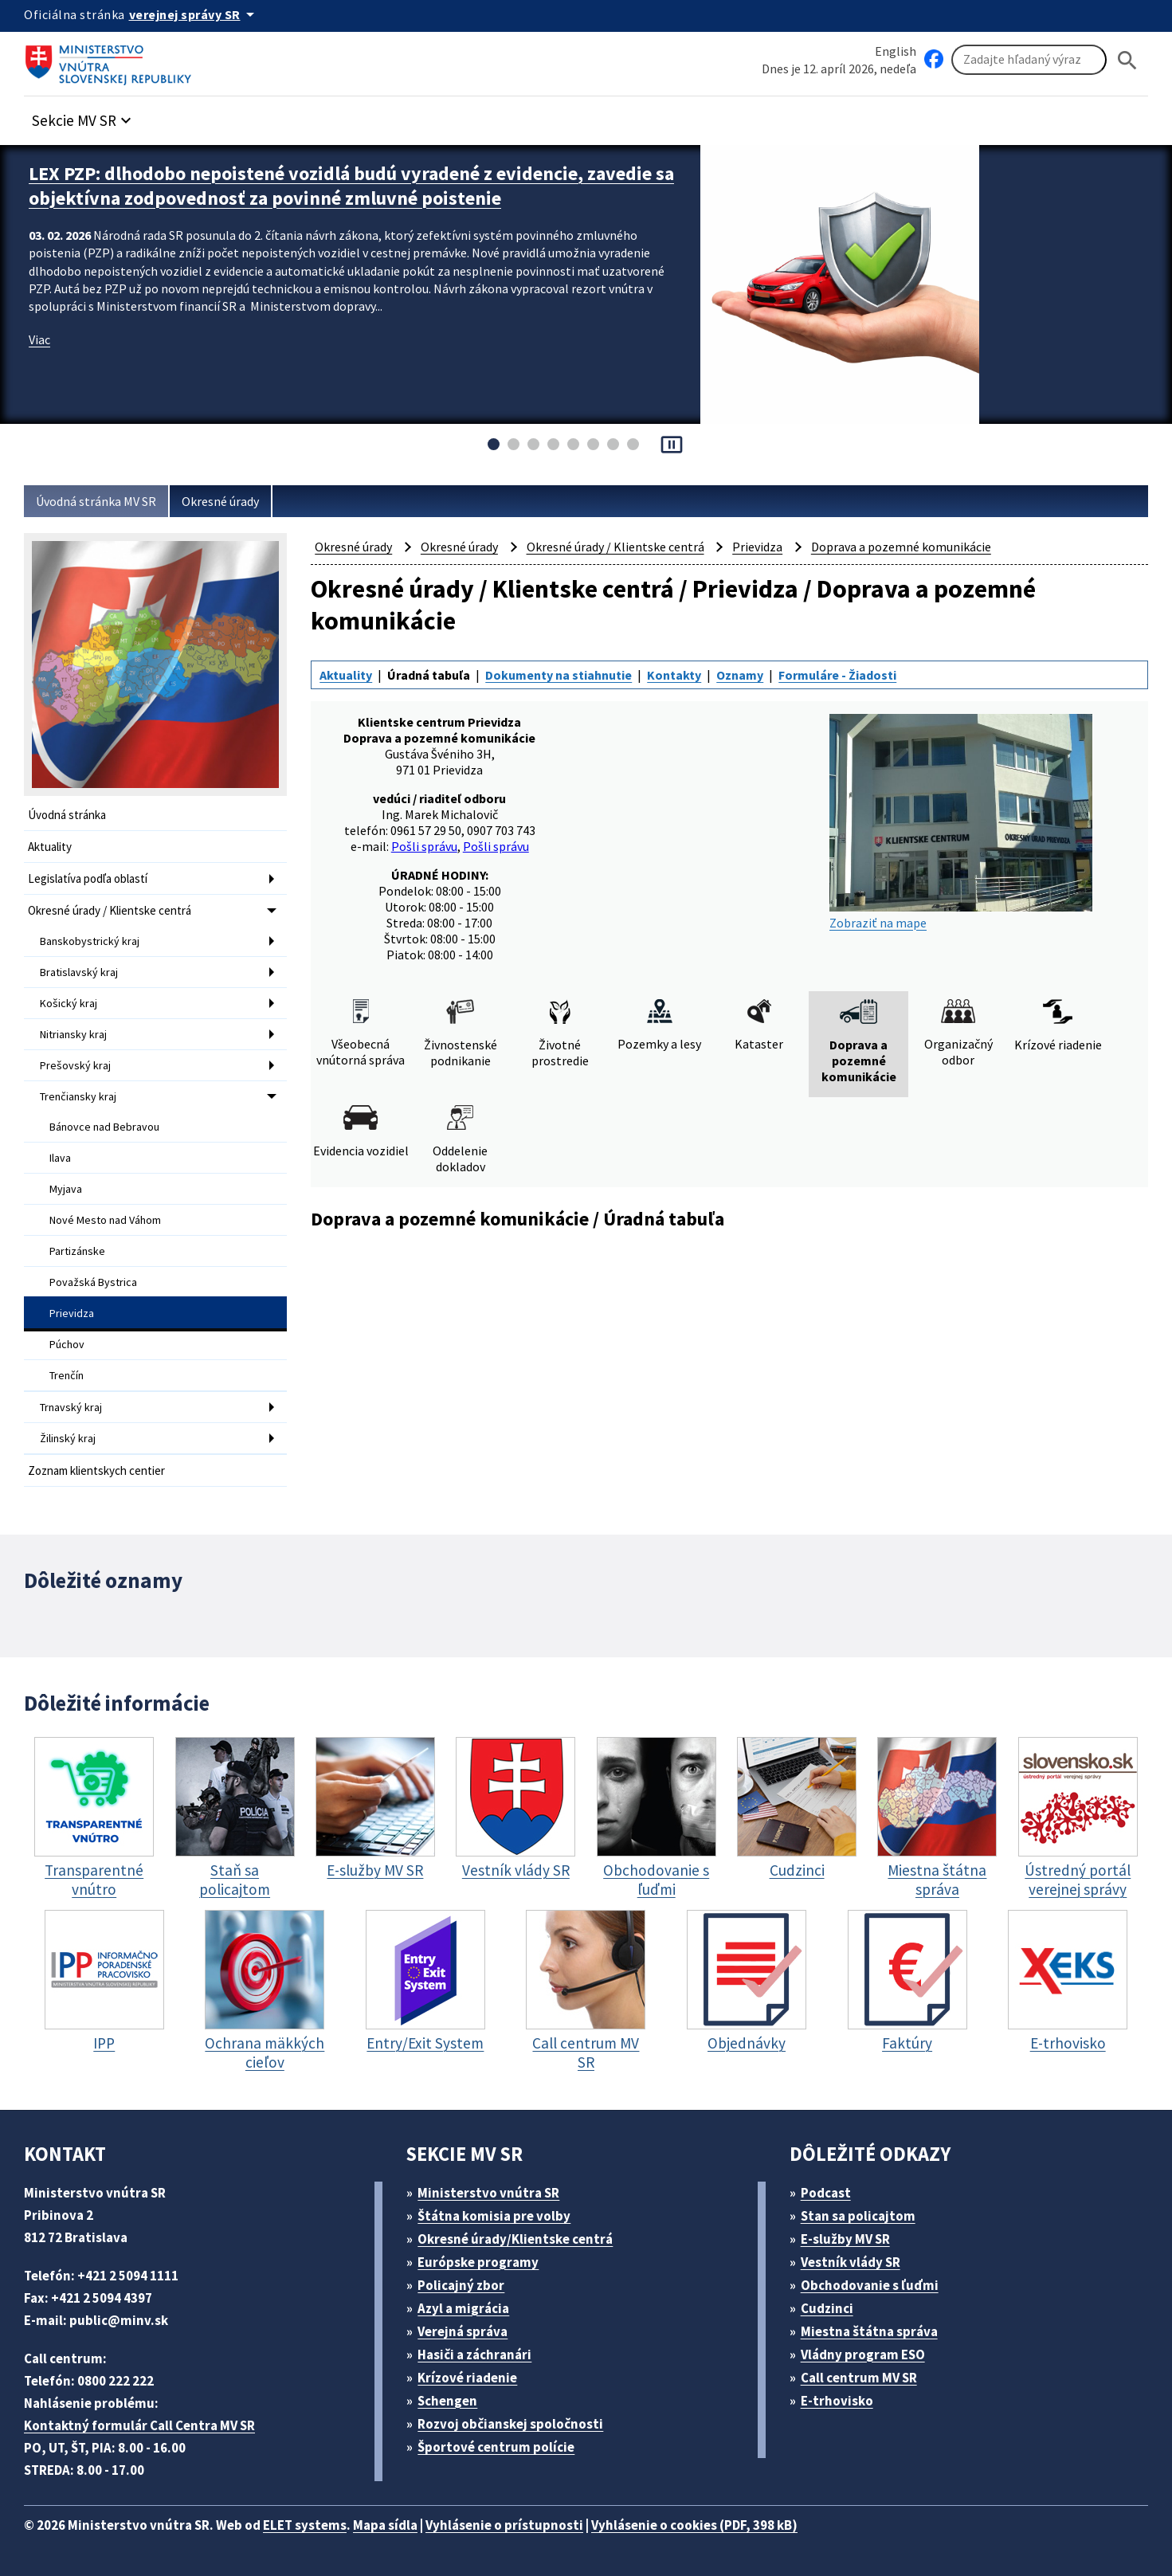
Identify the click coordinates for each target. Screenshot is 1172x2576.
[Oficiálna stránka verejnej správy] (194, 14)
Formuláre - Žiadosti (837, 675)
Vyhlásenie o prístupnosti (504, 2525)
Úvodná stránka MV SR (96, 501)
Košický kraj (68, 1003)
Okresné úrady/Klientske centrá (515, 2239)
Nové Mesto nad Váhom (105, 1220)
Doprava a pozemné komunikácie (901, 547)
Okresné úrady (220, 501)
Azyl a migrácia (463, 2308)
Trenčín (66, 1375)
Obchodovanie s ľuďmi (870, 2285)
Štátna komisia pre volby (493, 2216)
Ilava (60, 1158)
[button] (84, 116)
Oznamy (739, 675)
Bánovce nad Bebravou (104, 1126)
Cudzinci (827, 2308)
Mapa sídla (385, 2525)
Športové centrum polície (495, 2447)
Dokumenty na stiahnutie (558, 675)
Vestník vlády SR (850, 2262)
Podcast (826, 2193)
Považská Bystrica (93, 1282)
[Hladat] (1127, 60)
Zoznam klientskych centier (96, 1470)
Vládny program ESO (863, 2354)
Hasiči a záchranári (474, 2354)
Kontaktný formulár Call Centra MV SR (139, 2425)
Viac (39, 339)
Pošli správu (424, 846)
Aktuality (50, 846)
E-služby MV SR (845, 2239)
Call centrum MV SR (859, 2377)
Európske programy (478, 2262)
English (895, 51)
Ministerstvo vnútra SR (488, 2193)
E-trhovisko (837, 2400)
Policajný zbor (460, 2285)
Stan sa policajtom (858, 2216)
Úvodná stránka (67, 814)
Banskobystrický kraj (89, 941)
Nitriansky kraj (73, 1034)
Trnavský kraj (71, 1407)
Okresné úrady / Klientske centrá (109, 910)
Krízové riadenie (467, 2377)
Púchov (66, 1344)
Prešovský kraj (75, 1065)
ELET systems (305, 2525)
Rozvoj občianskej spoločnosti (510, 2424)
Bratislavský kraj (79, 972)
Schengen (447, 2400)
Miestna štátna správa (869, 2331)
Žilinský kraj (68, 1438)
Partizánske (77, 1251)
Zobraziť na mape (960, 822)
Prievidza (71, 1313)
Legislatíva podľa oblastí (87, 878)
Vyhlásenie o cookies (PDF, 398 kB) (694, 2525)
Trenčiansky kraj (78, 1096)
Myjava (65, 1189)
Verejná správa (462, 2331)
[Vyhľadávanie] (1029, 60)
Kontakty (674, 675)
